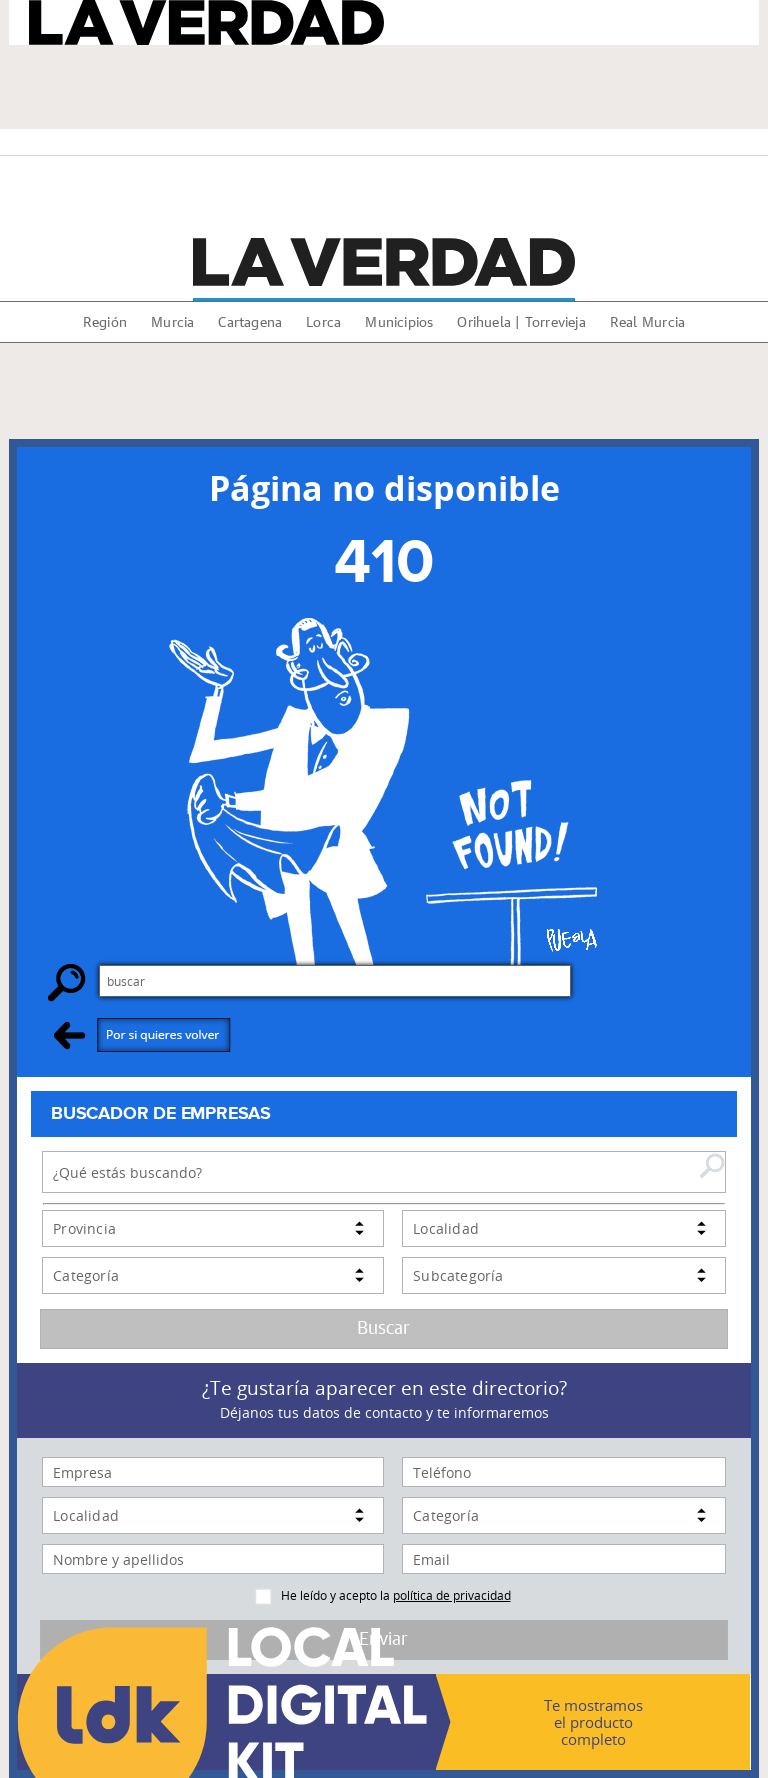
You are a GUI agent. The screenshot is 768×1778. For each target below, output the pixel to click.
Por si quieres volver (142, 1034)
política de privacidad (452, 1595)
